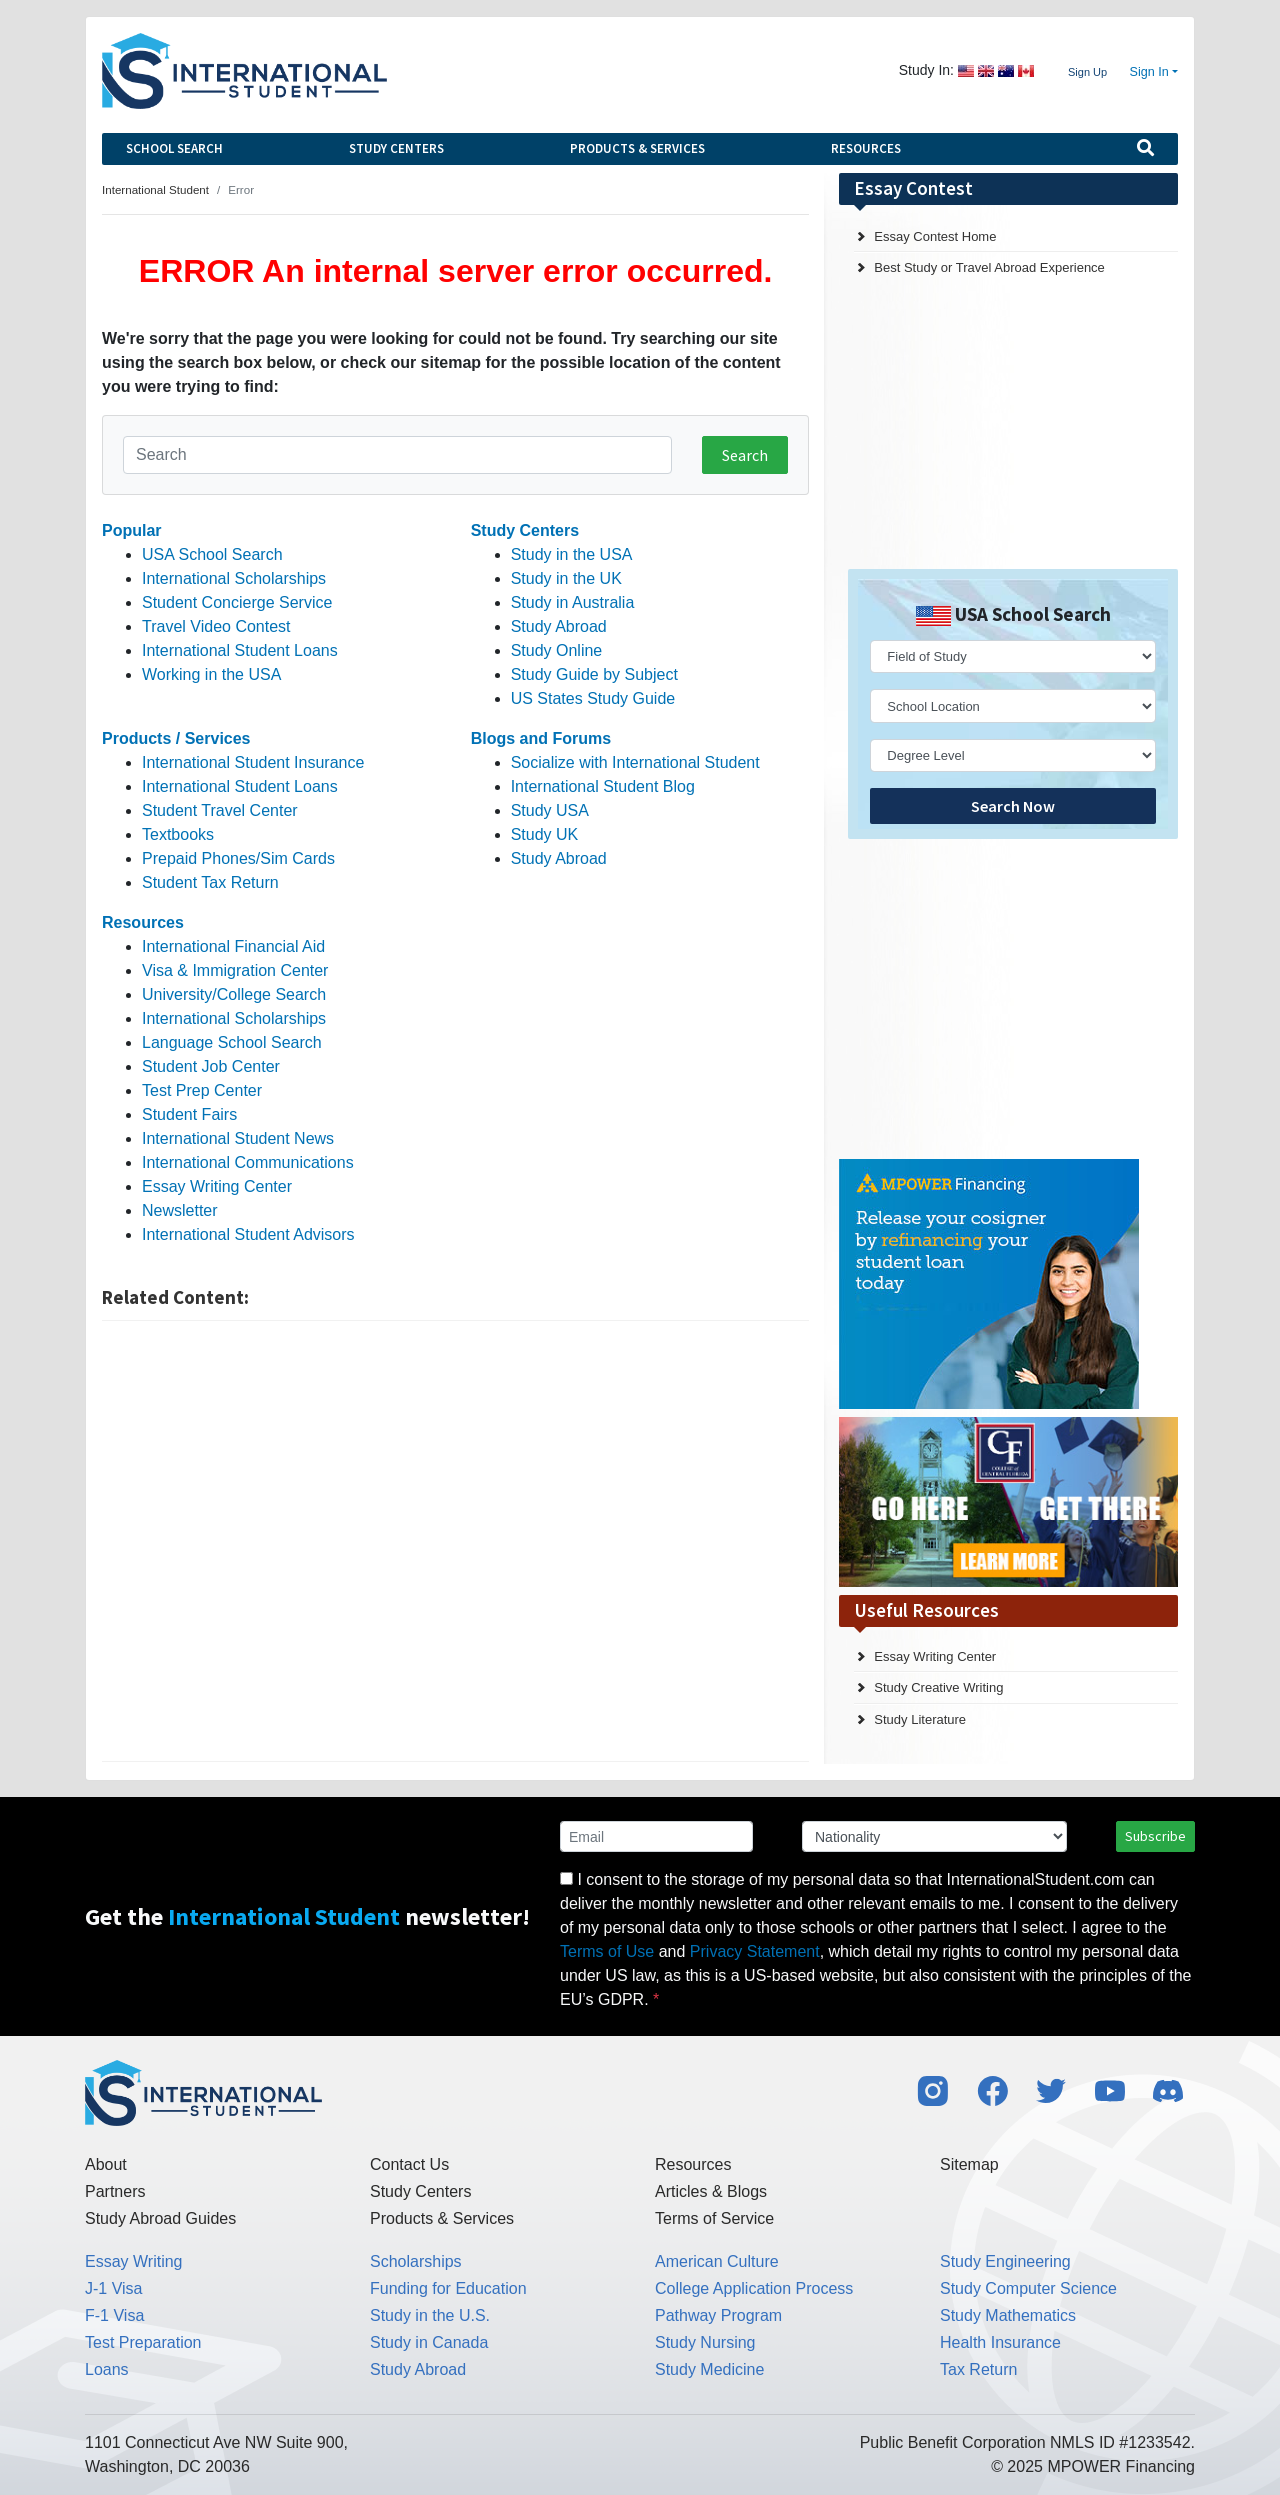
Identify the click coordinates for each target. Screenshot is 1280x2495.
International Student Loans (240, 650)
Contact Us (409, 2164)
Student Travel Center (220, 810)
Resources (866, 148)
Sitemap (969, 2164)
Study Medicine (709, 2369)
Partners (115, 2191)
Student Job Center (211, 1066)
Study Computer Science (1028, 2288)
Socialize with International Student (635, 762)
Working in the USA (211, 674)
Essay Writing (134, 2261)
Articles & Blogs (711, 2191)
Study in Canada (429, 2342)
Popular (132, 530)
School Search (174, 148)
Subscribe (1155, 1836)
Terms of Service (714, 2218)
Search (745, 455)
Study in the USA (572, 554)
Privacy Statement (755, 1951)
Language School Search (232, 1042)
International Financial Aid (233, 946)
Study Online (557, 650)
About (106, 2164)
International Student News (238, 1138)
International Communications (248, 1162)
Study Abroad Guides (160, 2218)
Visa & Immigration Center (235, 970)
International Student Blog (603, 786)
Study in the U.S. (430, 2315)
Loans (107, 2369)
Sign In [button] (1149, 72)
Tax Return (978, 2369)
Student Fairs (189, 1114)
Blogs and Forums (541, 738)
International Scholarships (234, 578)
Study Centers (396, 148)
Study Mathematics (1008, 2315)
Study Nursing (705, 2342)
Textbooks (178, 834)
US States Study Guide (593, 698)
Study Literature (920, 1719)
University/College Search (234, 994)
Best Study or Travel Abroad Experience (989, 267)
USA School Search (212, 554)
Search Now (1013, 806)
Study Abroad (559, 626)
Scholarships (416, 2261)
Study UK (545, 834)
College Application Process (754, 2288)
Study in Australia (573, 602)
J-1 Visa (114, 2288)
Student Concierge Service (237, 602)
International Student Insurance (253, 762)
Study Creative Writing (938, 1687)
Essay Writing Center (217, 1186)
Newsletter (180, 1210)
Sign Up (1087, 72)
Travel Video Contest (216, 626)
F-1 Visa (114, 2315)
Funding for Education (448, 2288)
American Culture (717, 2261)
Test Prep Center (202, 1090)
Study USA (550, 810)
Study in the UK (566, 578)
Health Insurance (1000, 2342)
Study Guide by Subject (594, 674)
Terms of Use (607, 1951)
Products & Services (637, 148)
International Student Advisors (248, 1234)
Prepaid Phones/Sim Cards (238, 858)
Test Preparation (143, 2342)
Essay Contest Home (935, 236)
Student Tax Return (210, 882)
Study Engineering (1005, 2261)
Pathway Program (718, 2315)
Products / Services (176, 738)
